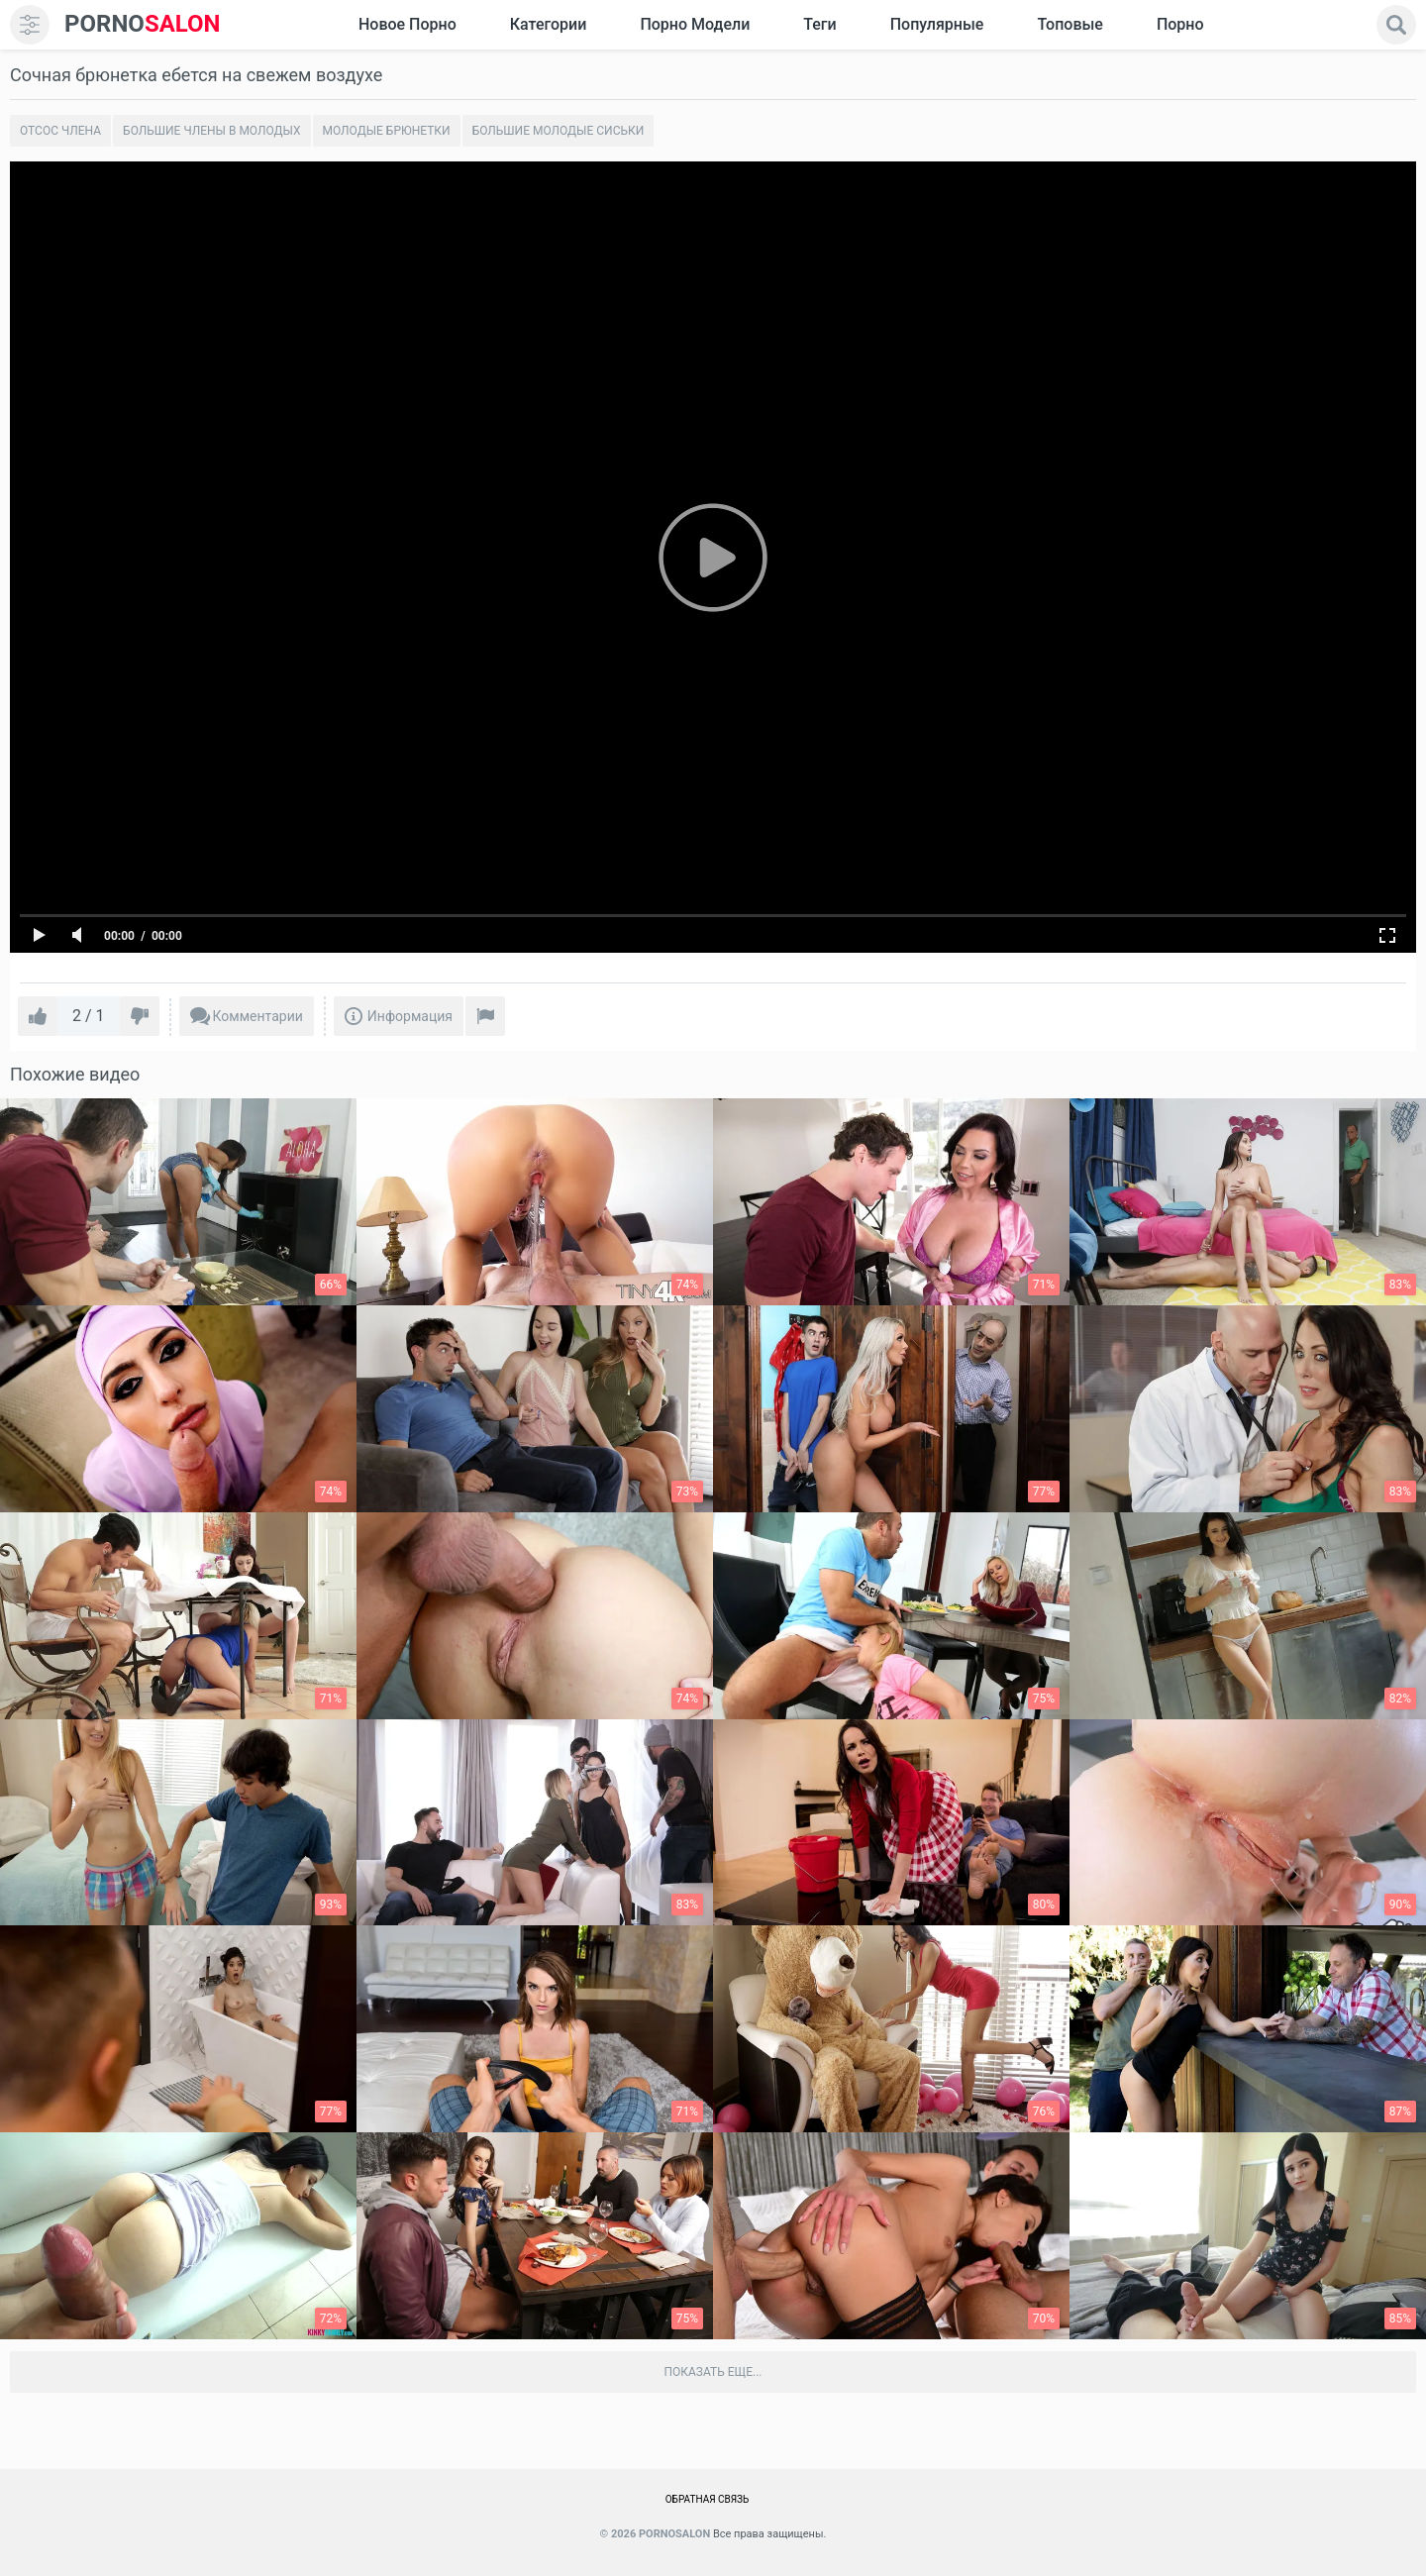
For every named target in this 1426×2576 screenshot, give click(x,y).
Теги (819, 24)
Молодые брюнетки (387, 131)
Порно (1180, 24)
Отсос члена (60, 131)
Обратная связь (707, 2499)
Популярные (937, 24)
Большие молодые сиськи (558, 131)
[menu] (30, 25)
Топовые (1069, 24)
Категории (548, 24)
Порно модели (695, 24)
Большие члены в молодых (211, 131)
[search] (1396, 25)
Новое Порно (407, 24)
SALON (142, 24)
